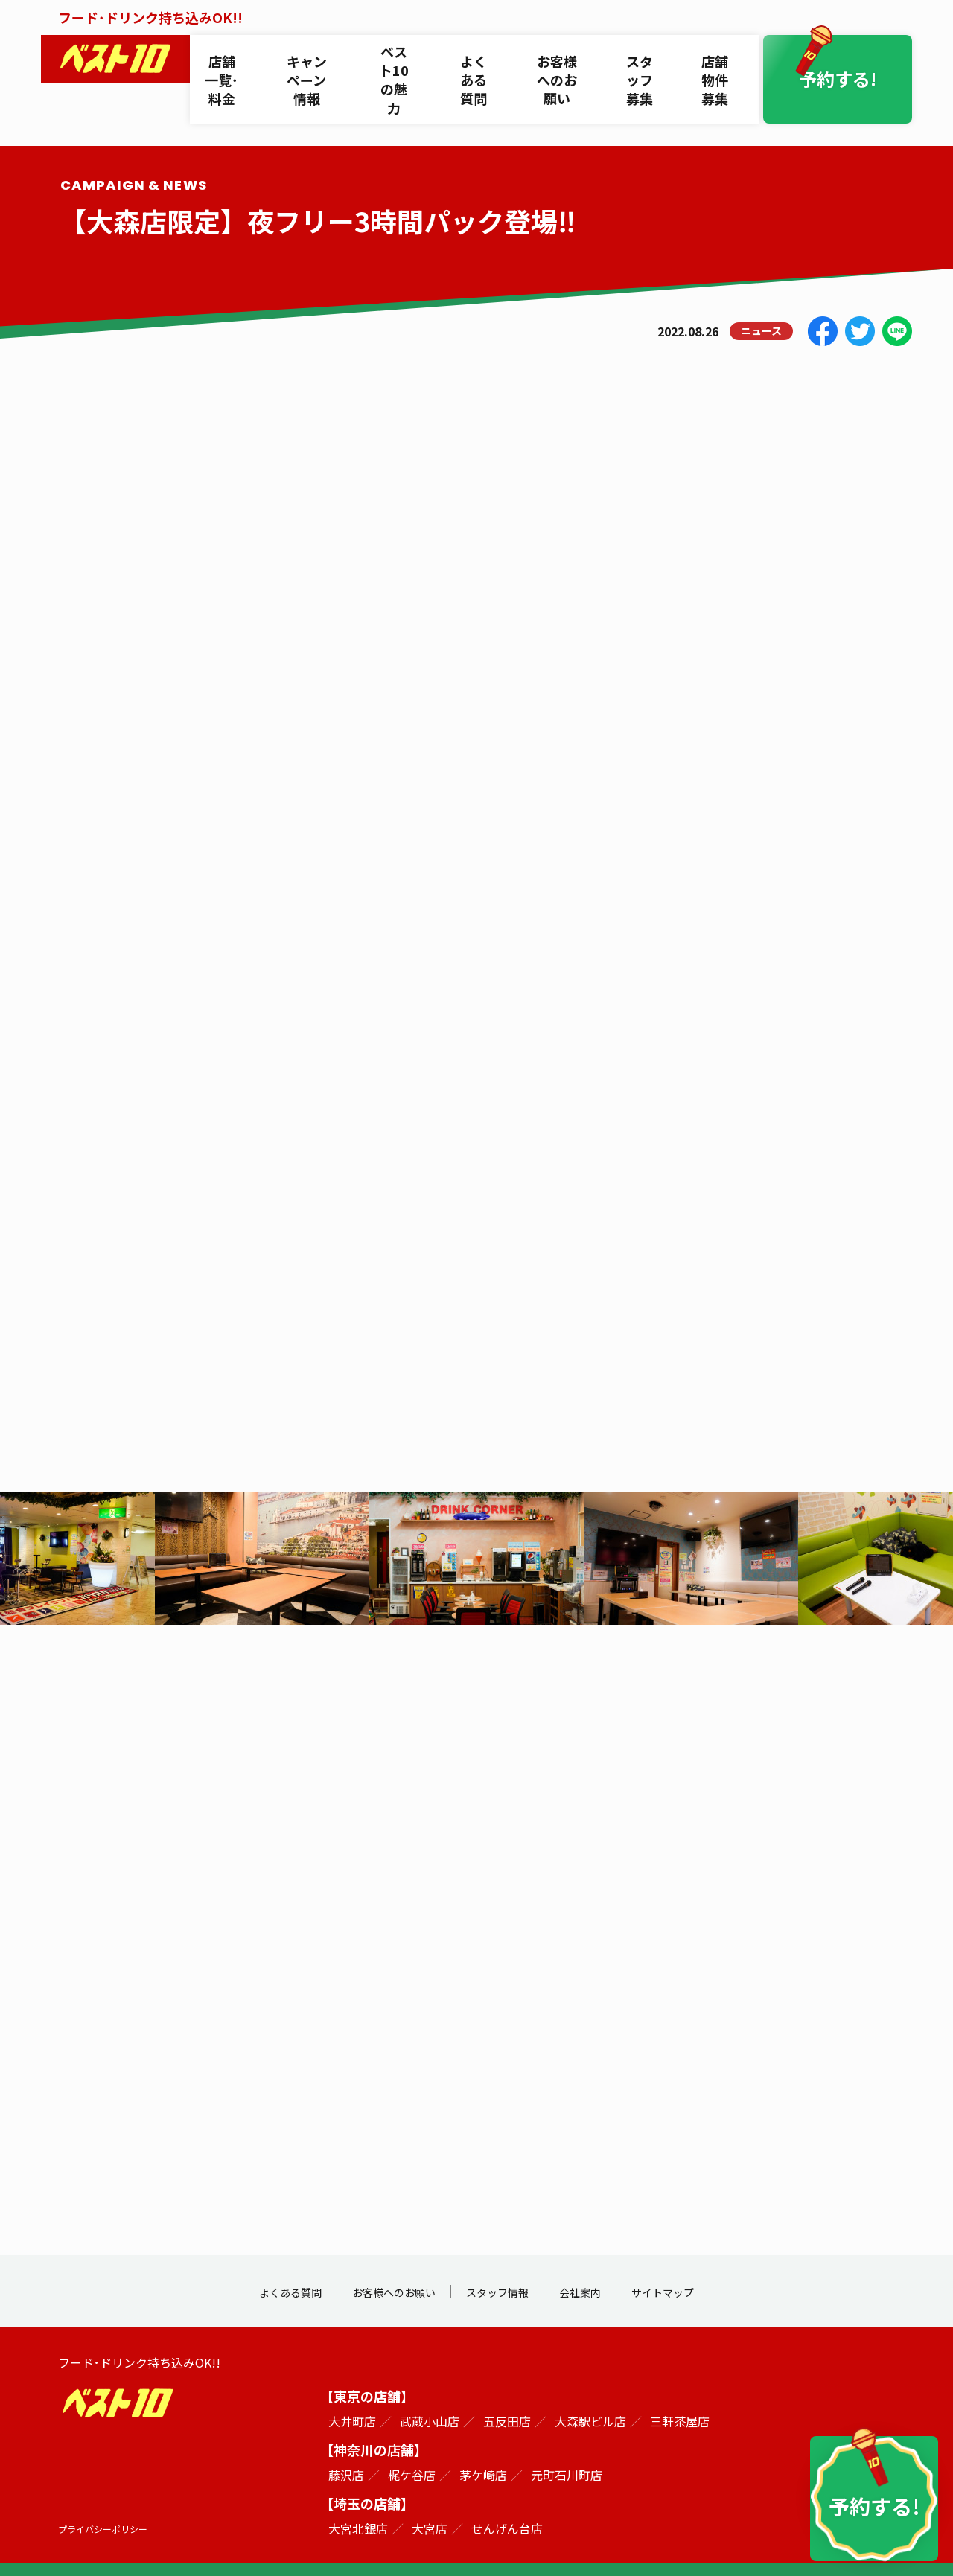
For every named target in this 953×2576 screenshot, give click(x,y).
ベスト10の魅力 (403, 55)
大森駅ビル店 (590, 2396)
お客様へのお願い (565, 55)
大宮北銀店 (358, 2503)
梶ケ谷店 (412, 2449)
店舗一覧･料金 (228, 55)
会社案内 (601, 2265)
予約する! (849, 55)
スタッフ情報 (503, 2265)
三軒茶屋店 (680, 2396)
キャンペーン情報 (314, 55)
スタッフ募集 (649, 55)
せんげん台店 (507, 2503)
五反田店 (507, 2396)
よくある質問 (482, 55)
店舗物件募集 (723, 55)
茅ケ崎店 (483, 2449)
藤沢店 (346, 2449)
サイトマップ (698, 2265)
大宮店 (429, 2503)
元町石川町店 (566, 2449)
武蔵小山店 (429, 2396)
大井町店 (352, 2396)
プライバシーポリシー (110, 2503)
